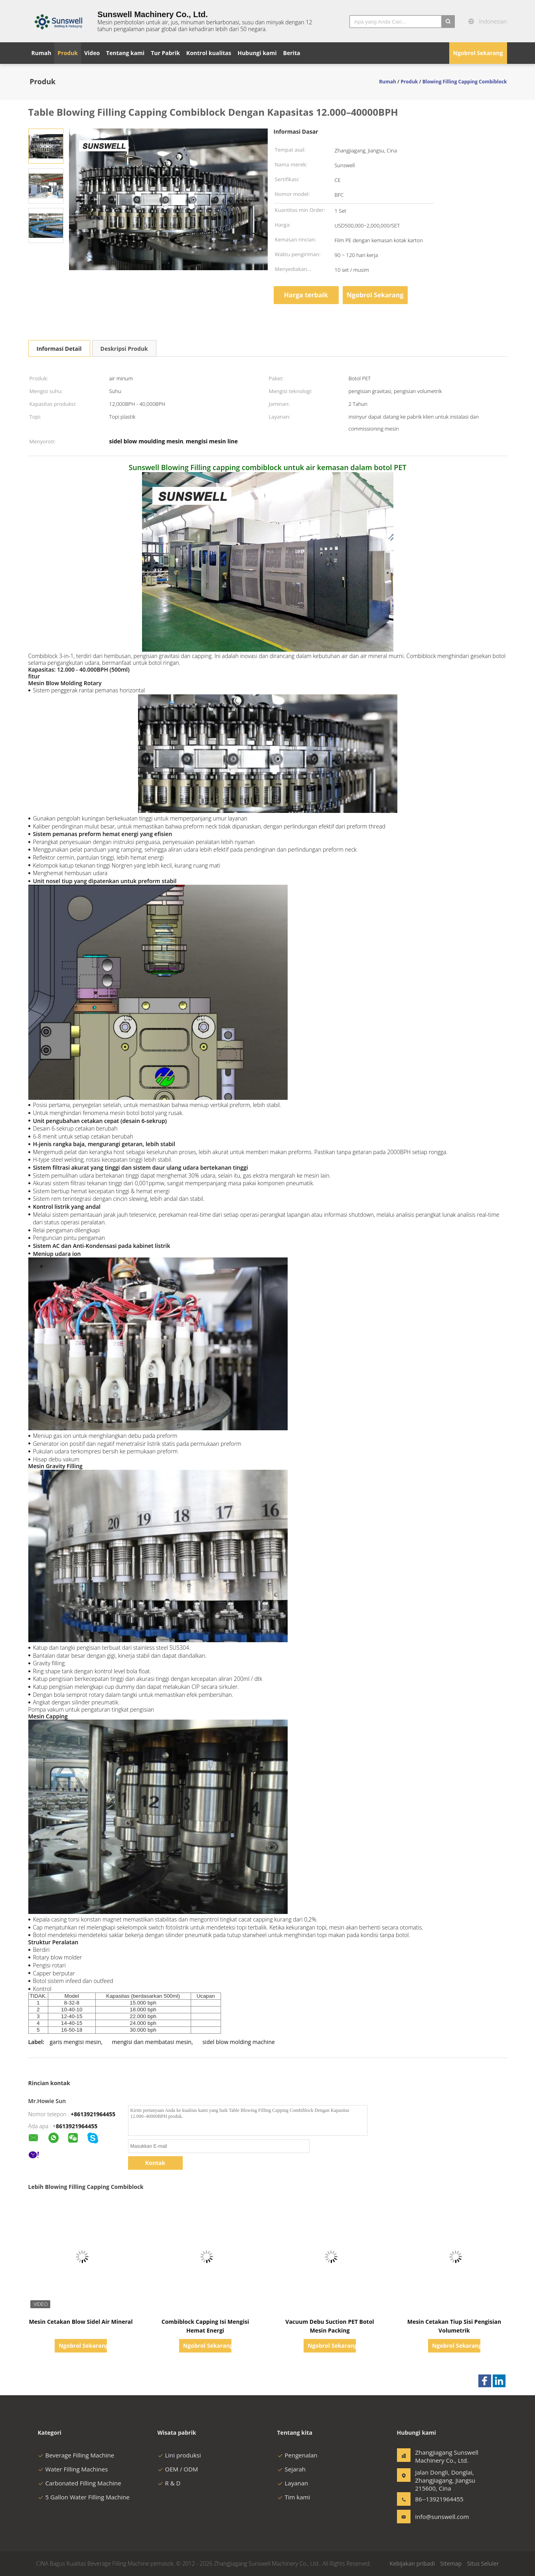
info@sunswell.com (440, 2517)
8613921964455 (76, 2126)
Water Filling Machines (73, 2469)
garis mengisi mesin (75, 2042)
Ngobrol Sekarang (478, 53)
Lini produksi (179, 2455)
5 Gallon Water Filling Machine (84, 2497)
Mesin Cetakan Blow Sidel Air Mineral (80, 2321)
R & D (169, 2483)
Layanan (292, 2483)
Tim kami (293, 2497)
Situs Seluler (483, 2563)
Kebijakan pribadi (411, 2563)
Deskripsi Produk (124, 348)
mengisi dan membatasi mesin (151, 2042)
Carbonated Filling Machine (79, 2483)
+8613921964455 (93, 2114)
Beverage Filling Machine (76, 2455)
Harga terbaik (306, 295)
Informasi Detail (59, 348)
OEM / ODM (178, 2469)
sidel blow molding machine (238, 2042)
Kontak (155, 2163)
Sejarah (291, 2469)
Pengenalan (297, 2455)
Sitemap (451, 2563)
